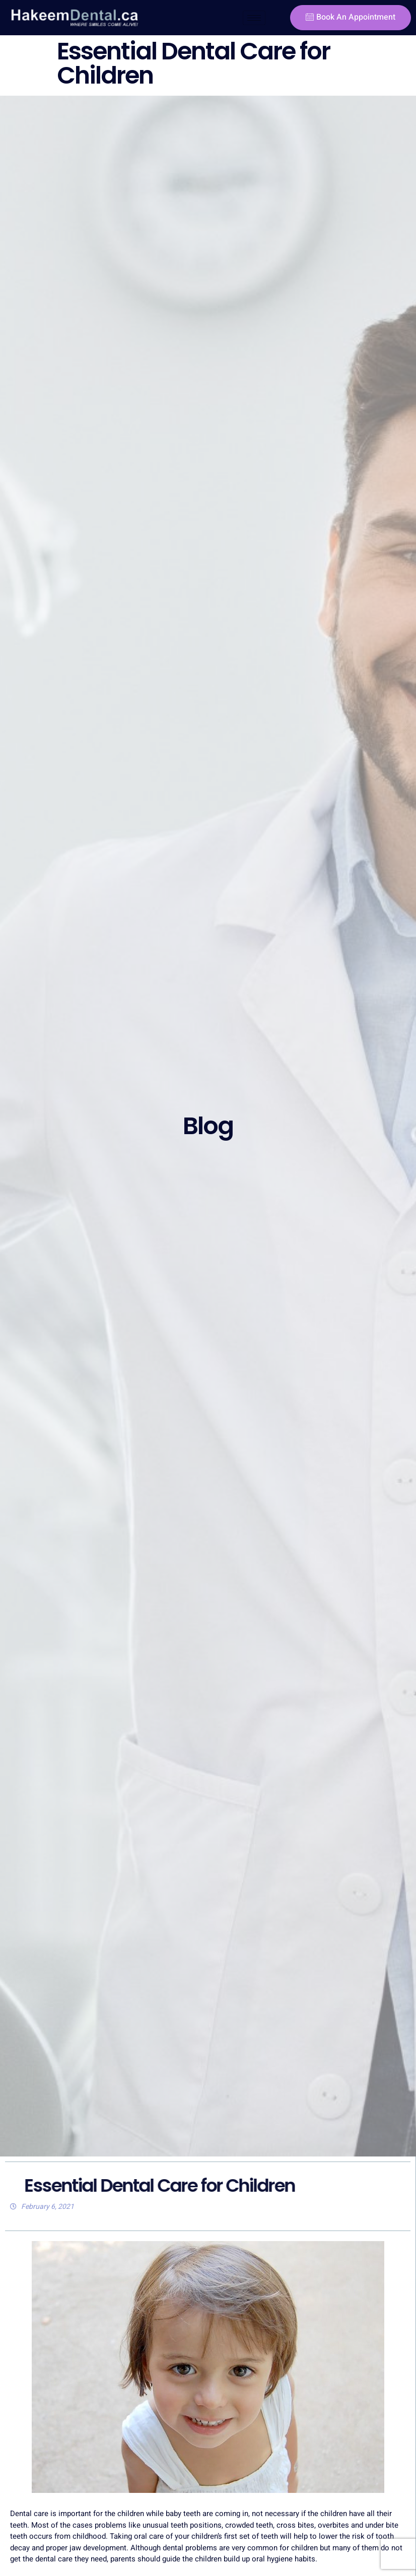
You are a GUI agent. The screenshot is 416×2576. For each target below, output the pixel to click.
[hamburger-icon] (254, 18)
